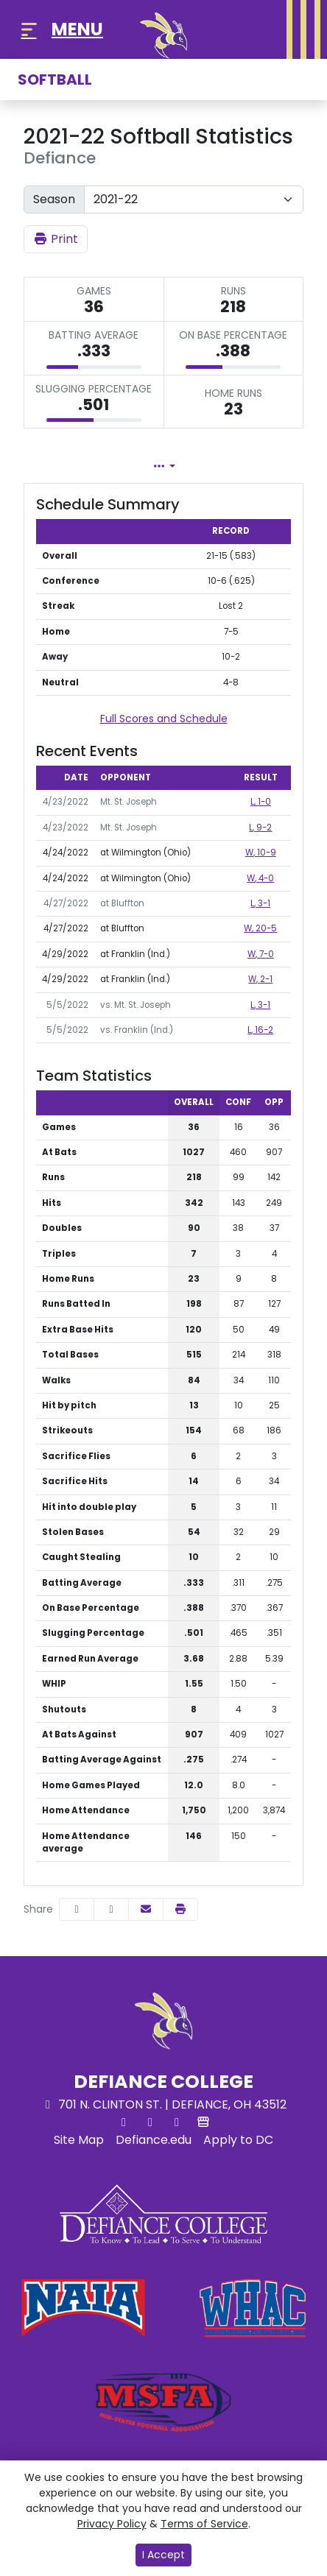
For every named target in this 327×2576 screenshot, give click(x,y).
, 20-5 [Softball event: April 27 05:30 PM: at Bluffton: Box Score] (260, 928)
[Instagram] (176, 2122)
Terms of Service (204, 2523)
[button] (180, 1909)
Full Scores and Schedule (164, 718)
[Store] (203, 2122)
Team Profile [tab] (86, 466)
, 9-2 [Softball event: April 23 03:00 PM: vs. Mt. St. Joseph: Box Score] (260, 827)
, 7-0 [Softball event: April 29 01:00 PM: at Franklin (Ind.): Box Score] (260, 954)
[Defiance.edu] (153, 2140)
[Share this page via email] (146, 1909)
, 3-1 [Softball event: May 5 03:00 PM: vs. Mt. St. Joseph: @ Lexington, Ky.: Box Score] (260, 1005)
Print (55, 238)
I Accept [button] (163, 2554)
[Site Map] (79, 2140)
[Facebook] (150, 2122)
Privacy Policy (112, 2523)
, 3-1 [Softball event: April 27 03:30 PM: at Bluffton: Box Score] (260, 903)
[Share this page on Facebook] (76, 1909)
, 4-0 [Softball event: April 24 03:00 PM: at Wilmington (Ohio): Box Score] (260, 878)
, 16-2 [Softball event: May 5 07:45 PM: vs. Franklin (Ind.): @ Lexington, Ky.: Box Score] (260, 1030)
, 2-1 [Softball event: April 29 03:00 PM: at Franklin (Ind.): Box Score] (260, 979)
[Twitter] (123, 2122)
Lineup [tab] (202, 466)
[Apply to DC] (238, 2140)
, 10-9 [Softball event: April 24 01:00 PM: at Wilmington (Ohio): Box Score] (260, 852)
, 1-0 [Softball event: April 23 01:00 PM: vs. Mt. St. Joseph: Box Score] (260, 802)
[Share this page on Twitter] (111, 1909)
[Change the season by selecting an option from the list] (193, 200)
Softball (55, 79)
